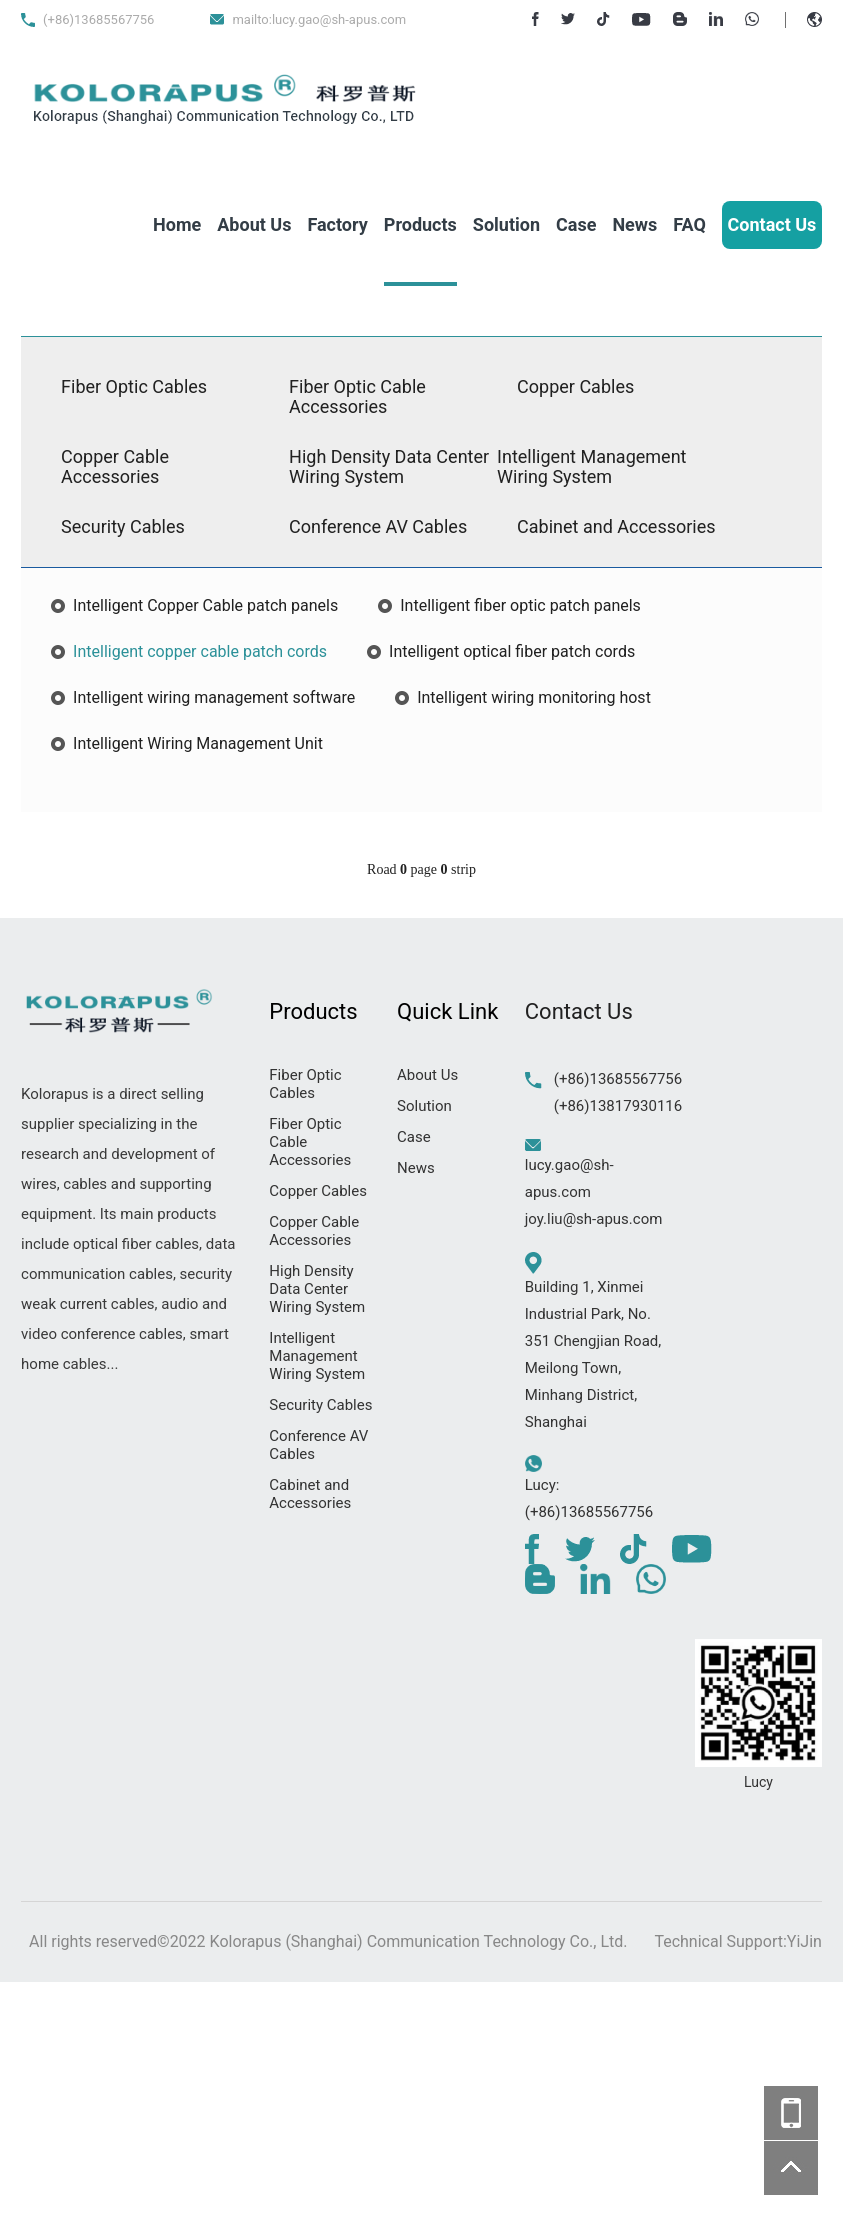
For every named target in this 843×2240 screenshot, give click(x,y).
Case (576, 224)
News (634, 224)
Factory (337, 224)
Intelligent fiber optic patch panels (520, 605)
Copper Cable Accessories (115, 466)
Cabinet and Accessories (616, 526)
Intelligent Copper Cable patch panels (205, 605)
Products (420, 224)
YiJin (804, 1941)
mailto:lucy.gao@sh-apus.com (319, 19)
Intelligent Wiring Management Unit (198, 743)
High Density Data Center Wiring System (389, 466)
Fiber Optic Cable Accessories (357, 396)
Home (177, 224)
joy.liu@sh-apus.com (594, 1219)
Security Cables (123, 526)
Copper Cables (575, 386)
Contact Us (772, 224)
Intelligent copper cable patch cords (200, 651)
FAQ (689, 224)
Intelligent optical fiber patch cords (512, 651)
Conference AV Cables (378, 526)
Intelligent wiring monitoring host (534, 697)
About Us (254, 224)
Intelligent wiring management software (214, 697)
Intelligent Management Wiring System (591, 466)
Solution (506, 224)
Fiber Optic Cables (134, 386)
